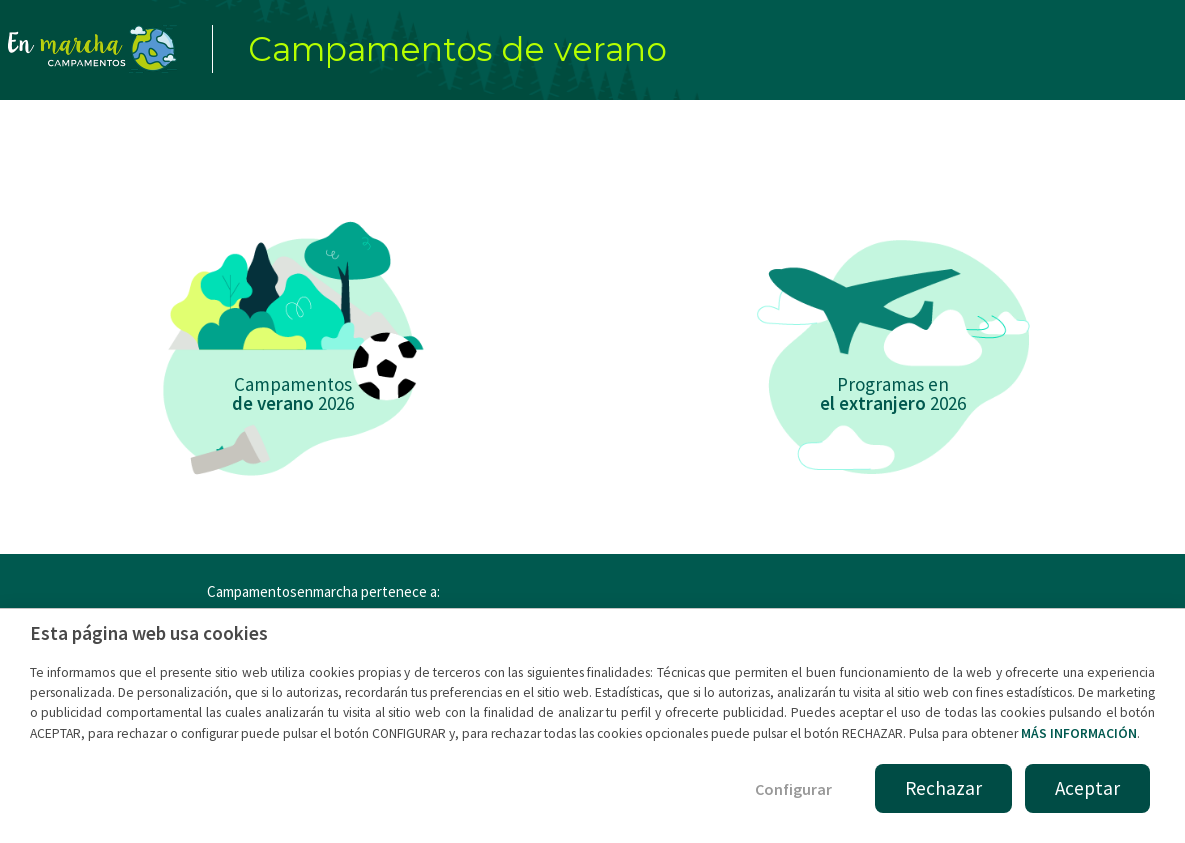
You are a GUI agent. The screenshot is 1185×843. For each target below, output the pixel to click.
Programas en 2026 (893, 393)
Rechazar (943, 788)
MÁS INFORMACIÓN (1079, 733)
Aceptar (1087, 788)
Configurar (793, 789)
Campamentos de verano (457, 49)
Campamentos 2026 (293, 393)
